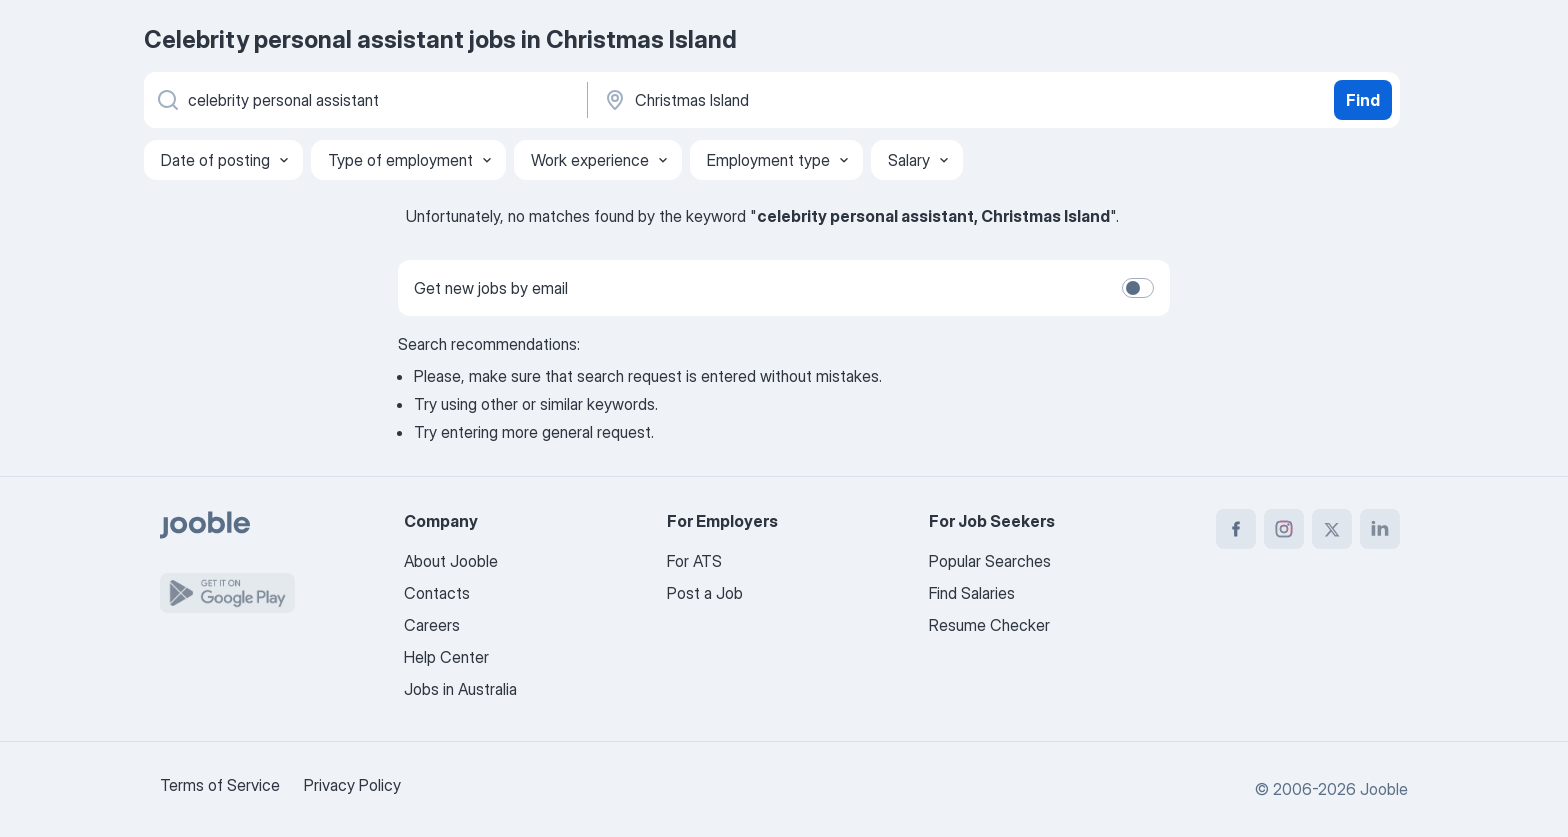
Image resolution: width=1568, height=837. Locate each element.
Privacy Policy (352, 785)
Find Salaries (972, 593)
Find (1363, 100)
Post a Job (705, 593)
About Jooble (451, 561)
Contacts (437, 593)
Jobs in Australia (460, 689)
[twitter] (1332, 529)
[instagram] (1284, 529)
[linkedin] (1380, 529)
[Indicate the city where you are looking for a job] (811, 100)
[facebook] (1236, 529)
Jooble (1384, 789)
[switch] (1138, 288)
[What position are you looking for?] (364, 100)
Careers (432, 625)
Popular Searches (990, 561)
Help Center (446, 657)
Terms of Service (220, 785)
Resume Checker (989, 625)
